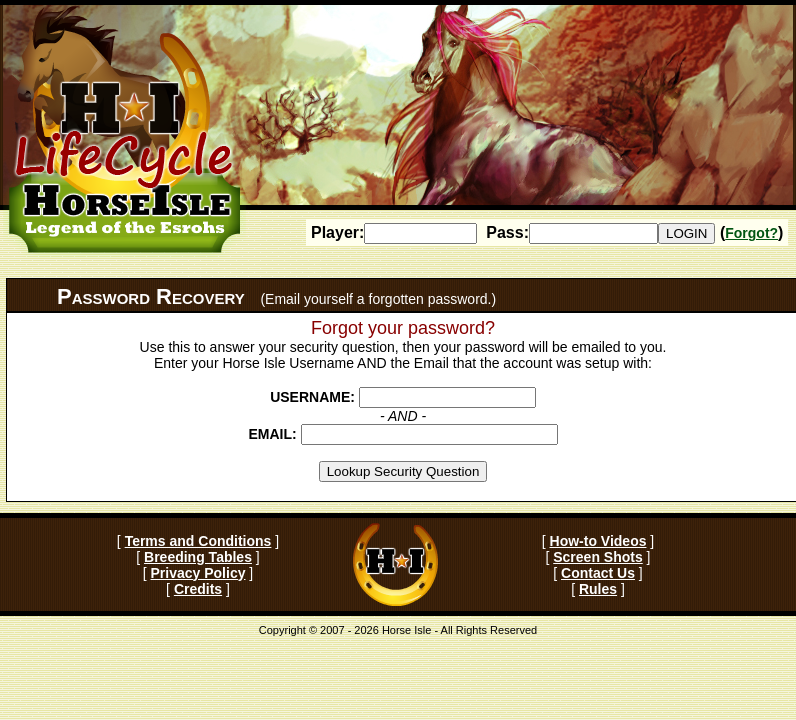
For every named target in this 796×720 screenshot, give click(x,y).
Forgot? (751, 233)
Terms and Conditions (198, 541)
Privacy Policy (198, 573)
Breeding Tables (198, 557)
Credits (198, 589)
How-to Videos (598, 541)
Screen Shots (597, 557)
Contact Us (598, 573)
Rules (598, 589)
